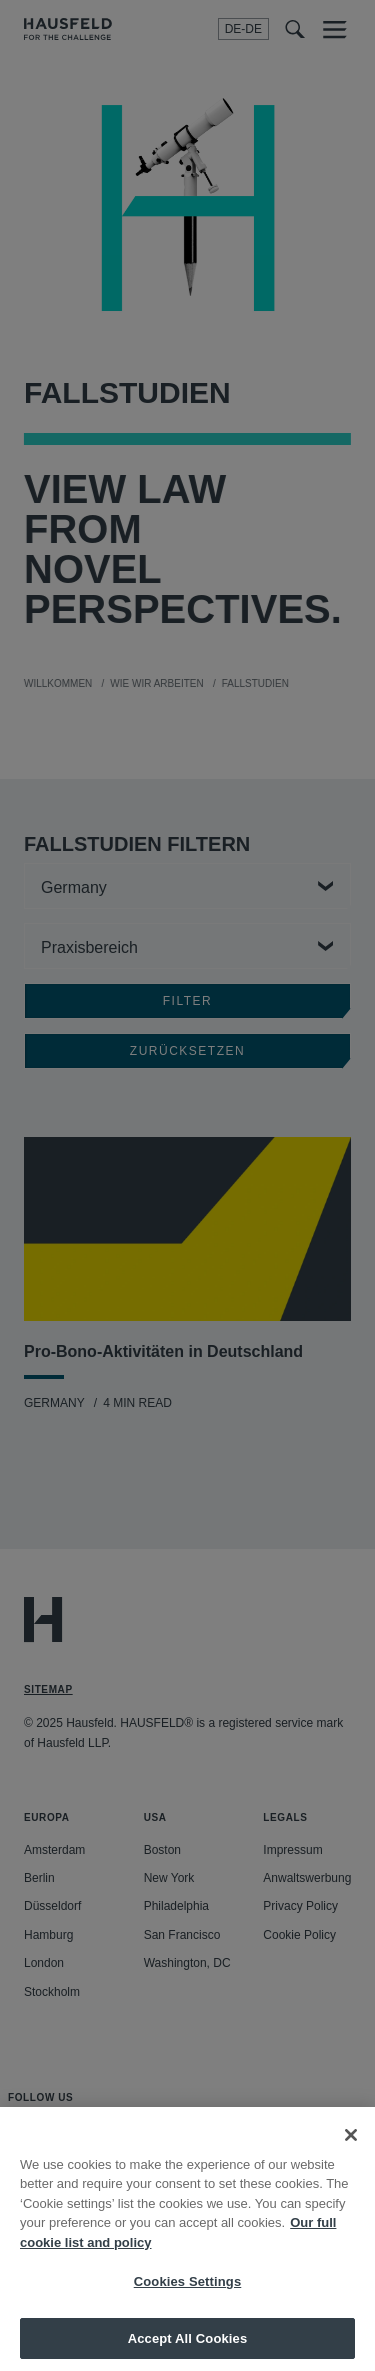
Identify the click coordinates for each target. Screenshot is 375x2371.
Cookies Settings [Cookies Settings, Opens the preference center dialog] (188, 2303)
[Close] (351, 2156)
